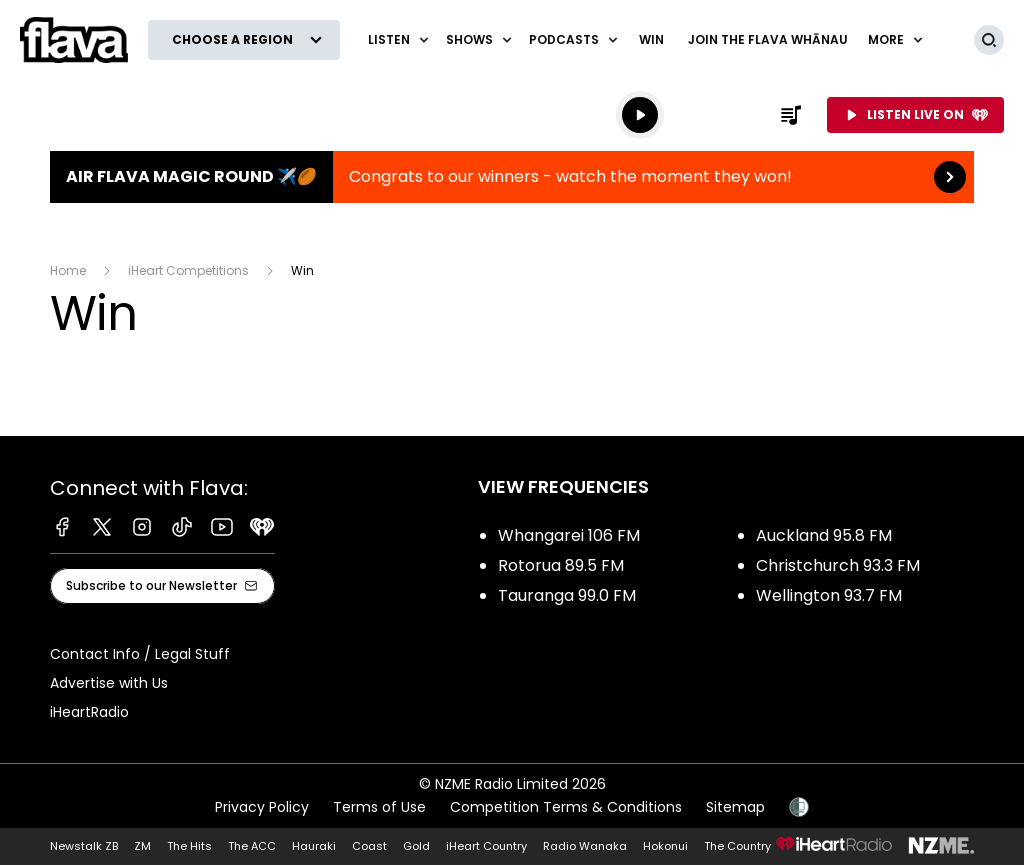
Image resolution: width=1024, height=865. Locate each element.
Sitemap (735, 807)
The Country (737, 846)
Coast (369, 846)
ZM (142, 846)
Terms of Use (379, 807)
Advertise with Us (109, 683)
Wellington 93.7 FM (829, 595)
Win (651, 39)
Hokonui (665, 846)
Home (68, 270)
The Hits (189, 846)
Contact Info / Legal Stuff (140, 654)
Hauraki (314, 846)
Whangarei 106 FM (569, 535)
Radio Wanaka (585, 846)
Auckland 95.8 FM (824, 535)
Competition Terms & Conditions (566, 807)
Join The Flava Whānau (768, 39)
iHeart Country (486, 846)
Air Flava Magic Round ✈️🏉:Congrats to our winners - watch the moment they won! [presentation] (512, 177)
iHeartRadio (89, 712)
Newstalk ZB (84, 846)
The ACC (252, 846)
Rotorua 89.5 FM (561, 565)
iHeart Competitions (188, 270)
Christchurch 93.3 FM (838, 565)
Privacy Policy (262, 807)
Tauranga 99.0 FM (567, 595)
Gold (416, 846)
